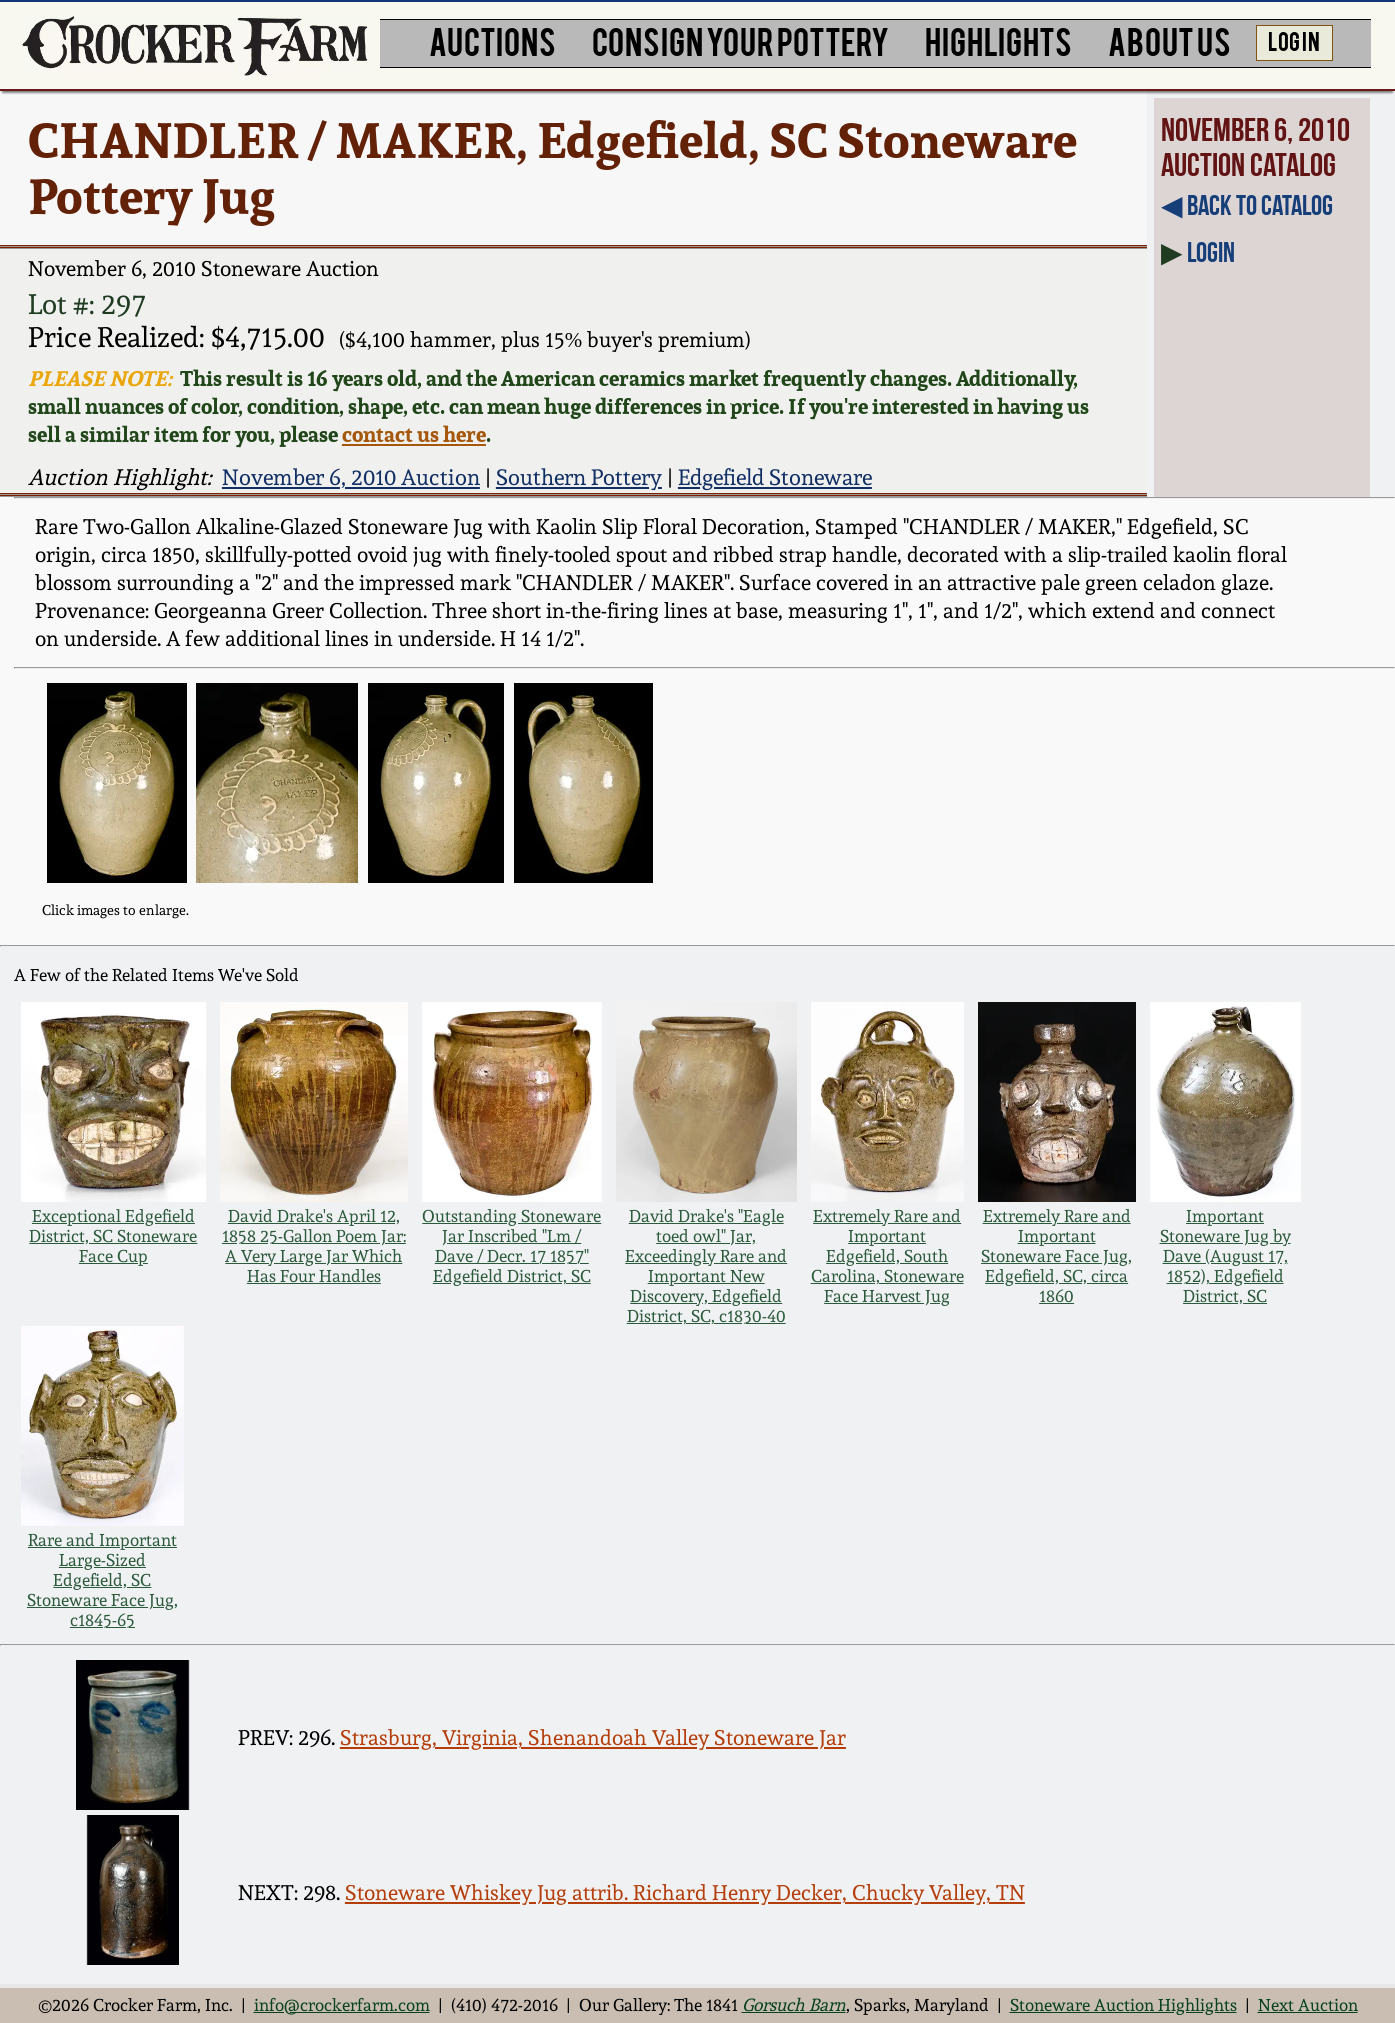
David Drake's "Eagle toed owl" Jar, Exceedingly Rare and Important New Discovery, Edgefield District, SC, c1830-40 (706, 1266)
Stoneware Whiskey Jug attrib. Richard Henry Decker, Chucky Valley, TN (685, 1892)
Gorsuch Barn (794, 2005)
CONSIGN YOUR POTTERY (740, 40)
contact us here (414, 434)
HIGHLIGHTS (998, 40)
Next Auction (1308, 2005)
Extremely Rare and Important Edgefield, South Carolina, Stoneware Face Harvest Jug (887, 1256)
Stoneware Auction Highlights (1123, 2005)
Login (1211, 252)
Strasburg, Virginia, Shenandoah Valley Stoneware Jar (593, 1737)
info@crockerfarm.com (342, 2005)
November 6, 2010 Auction (351, 477)
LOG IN (1294, 40)
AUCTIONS (492, 40)
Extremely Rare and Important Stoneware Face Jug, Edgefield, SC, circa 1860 (1056, 1256)
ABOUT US (1169, 40)
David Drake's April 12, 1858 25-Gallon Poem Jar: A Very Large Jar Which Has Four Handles (314, 1246)
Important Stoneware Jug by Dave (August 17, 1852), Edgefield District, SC (1225, 1256)
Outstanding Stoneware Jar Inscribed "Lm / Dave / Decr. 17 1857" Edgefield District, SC (511, 1246)
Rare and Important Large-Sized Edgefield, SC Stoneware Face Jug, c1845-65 (102, 1580)
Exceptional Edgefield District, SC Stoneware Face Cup (113, 1236)
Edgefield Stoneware (775, 477)
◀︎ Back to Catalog (1247, 205)
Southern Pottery (579, 477)
